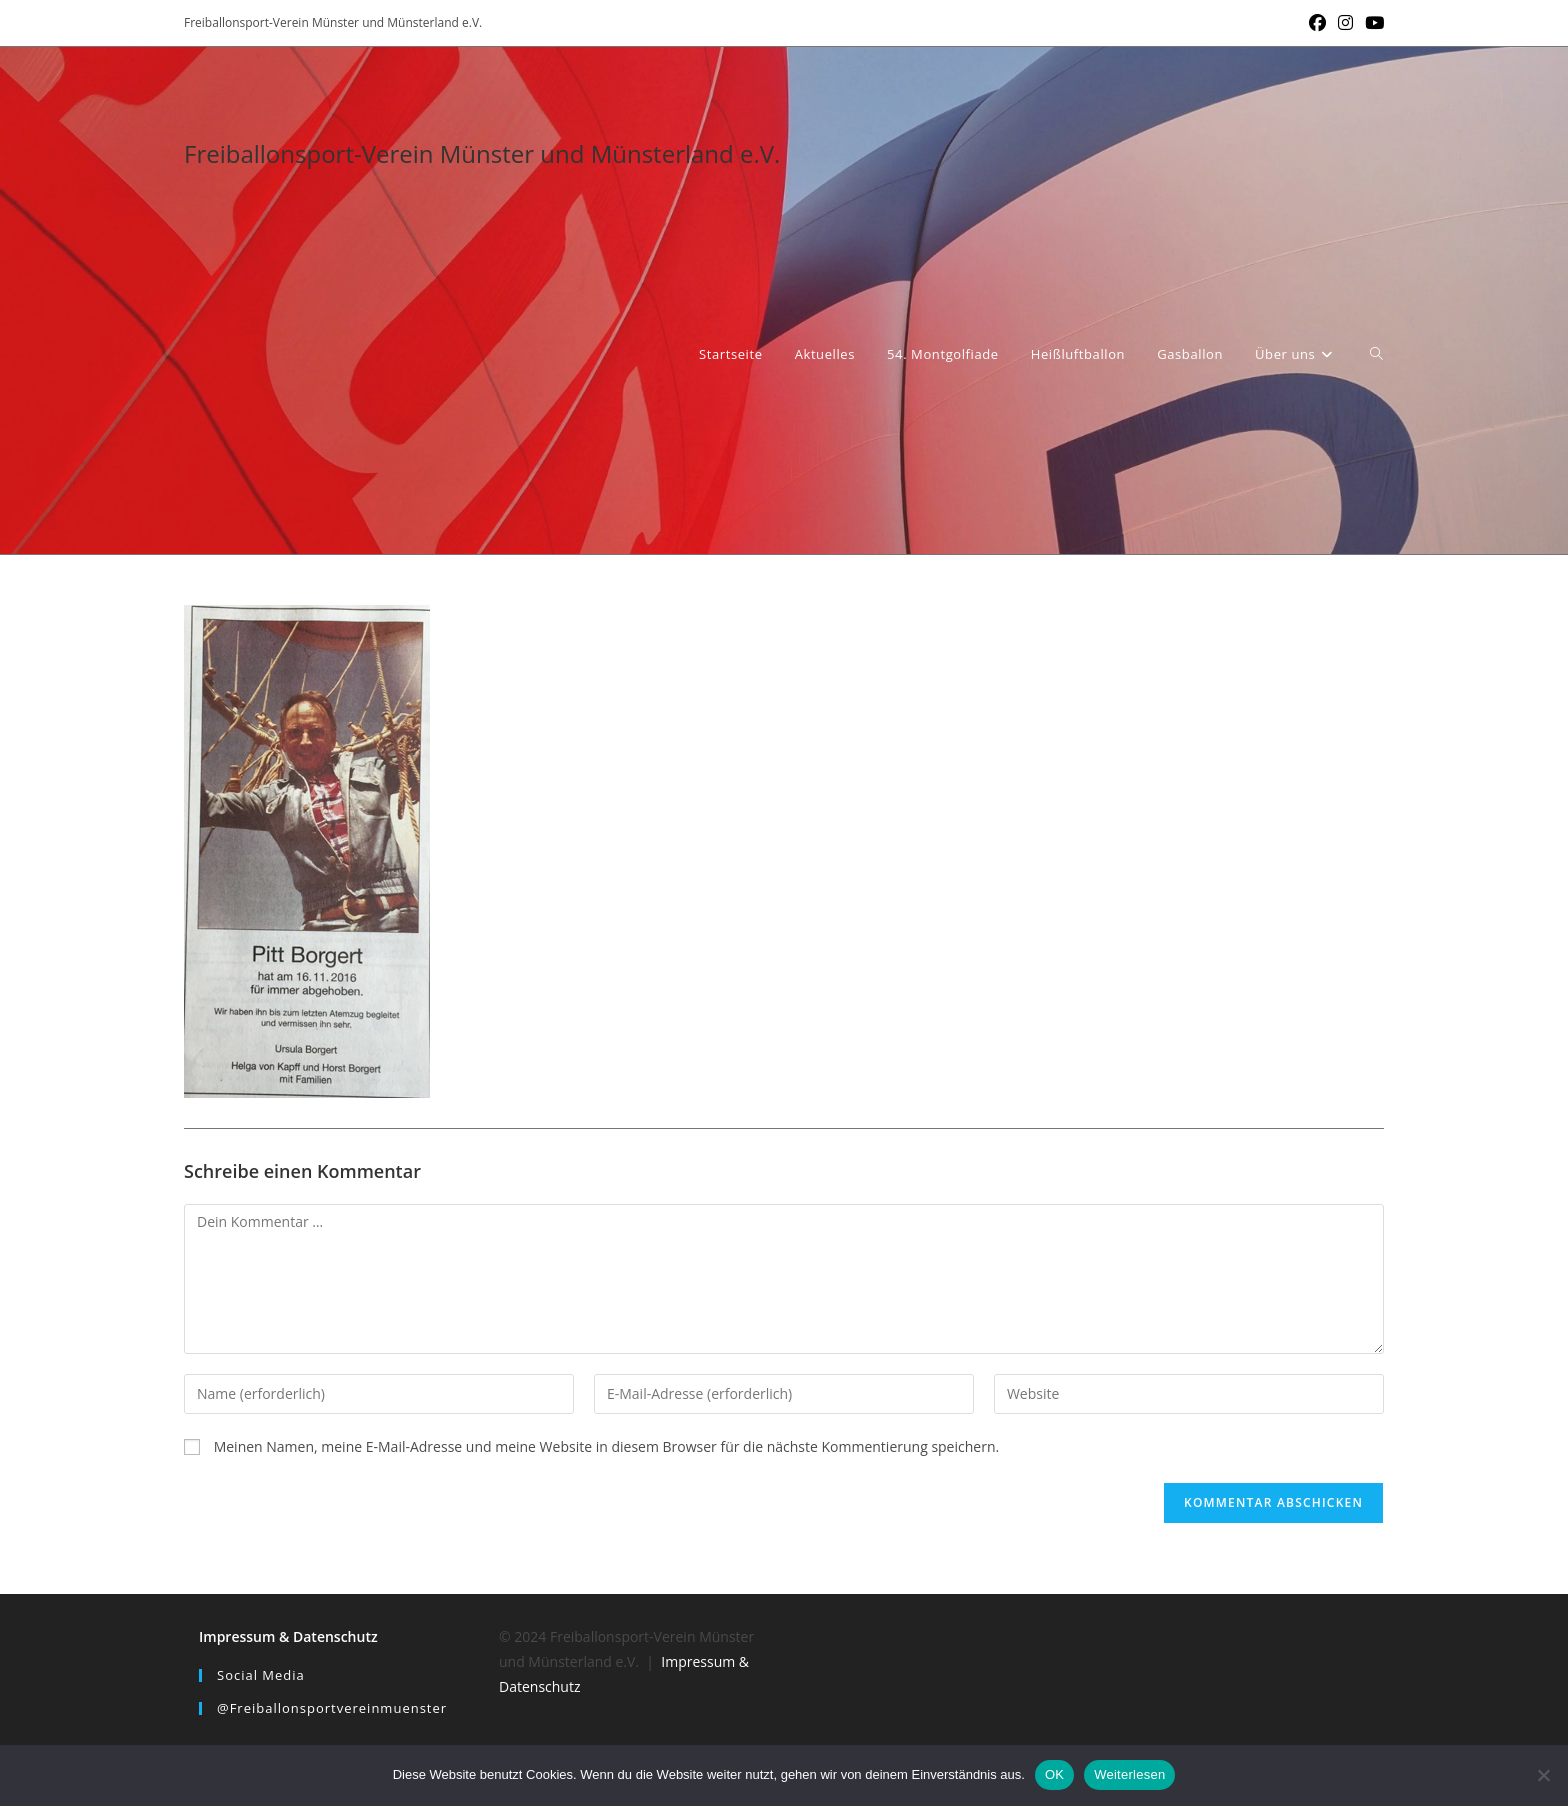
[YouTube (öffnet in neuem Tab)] (1371, 23)
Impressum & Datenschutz (288, 1636)
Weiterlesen (1129, 1774)
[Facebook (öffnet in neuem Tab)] (1317, 23)
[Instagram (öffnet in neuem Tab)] (1345, 23)
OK (1054, 1774)
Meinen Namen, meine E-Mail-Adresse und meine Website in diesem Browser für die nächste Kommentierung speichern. (607, 1446)
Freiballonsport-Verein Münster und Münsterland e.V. (482, 153)
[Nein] (1543, 1775)
